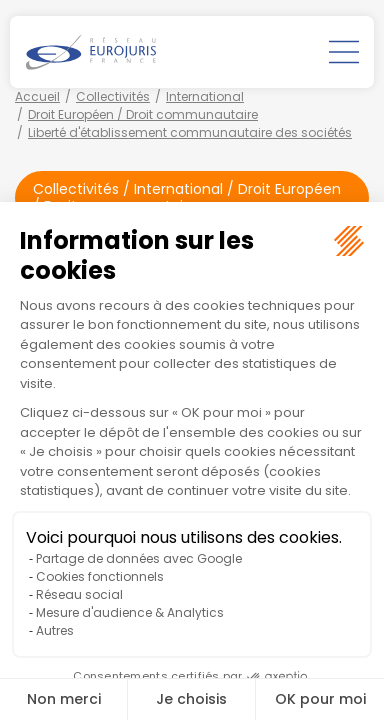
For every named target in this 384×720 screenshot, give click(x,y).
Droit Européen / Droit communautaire (143, 114)
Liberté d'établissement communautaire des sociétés (190, 132)
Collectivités (113, 96)
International (205, 96)
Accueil (37, 96)
